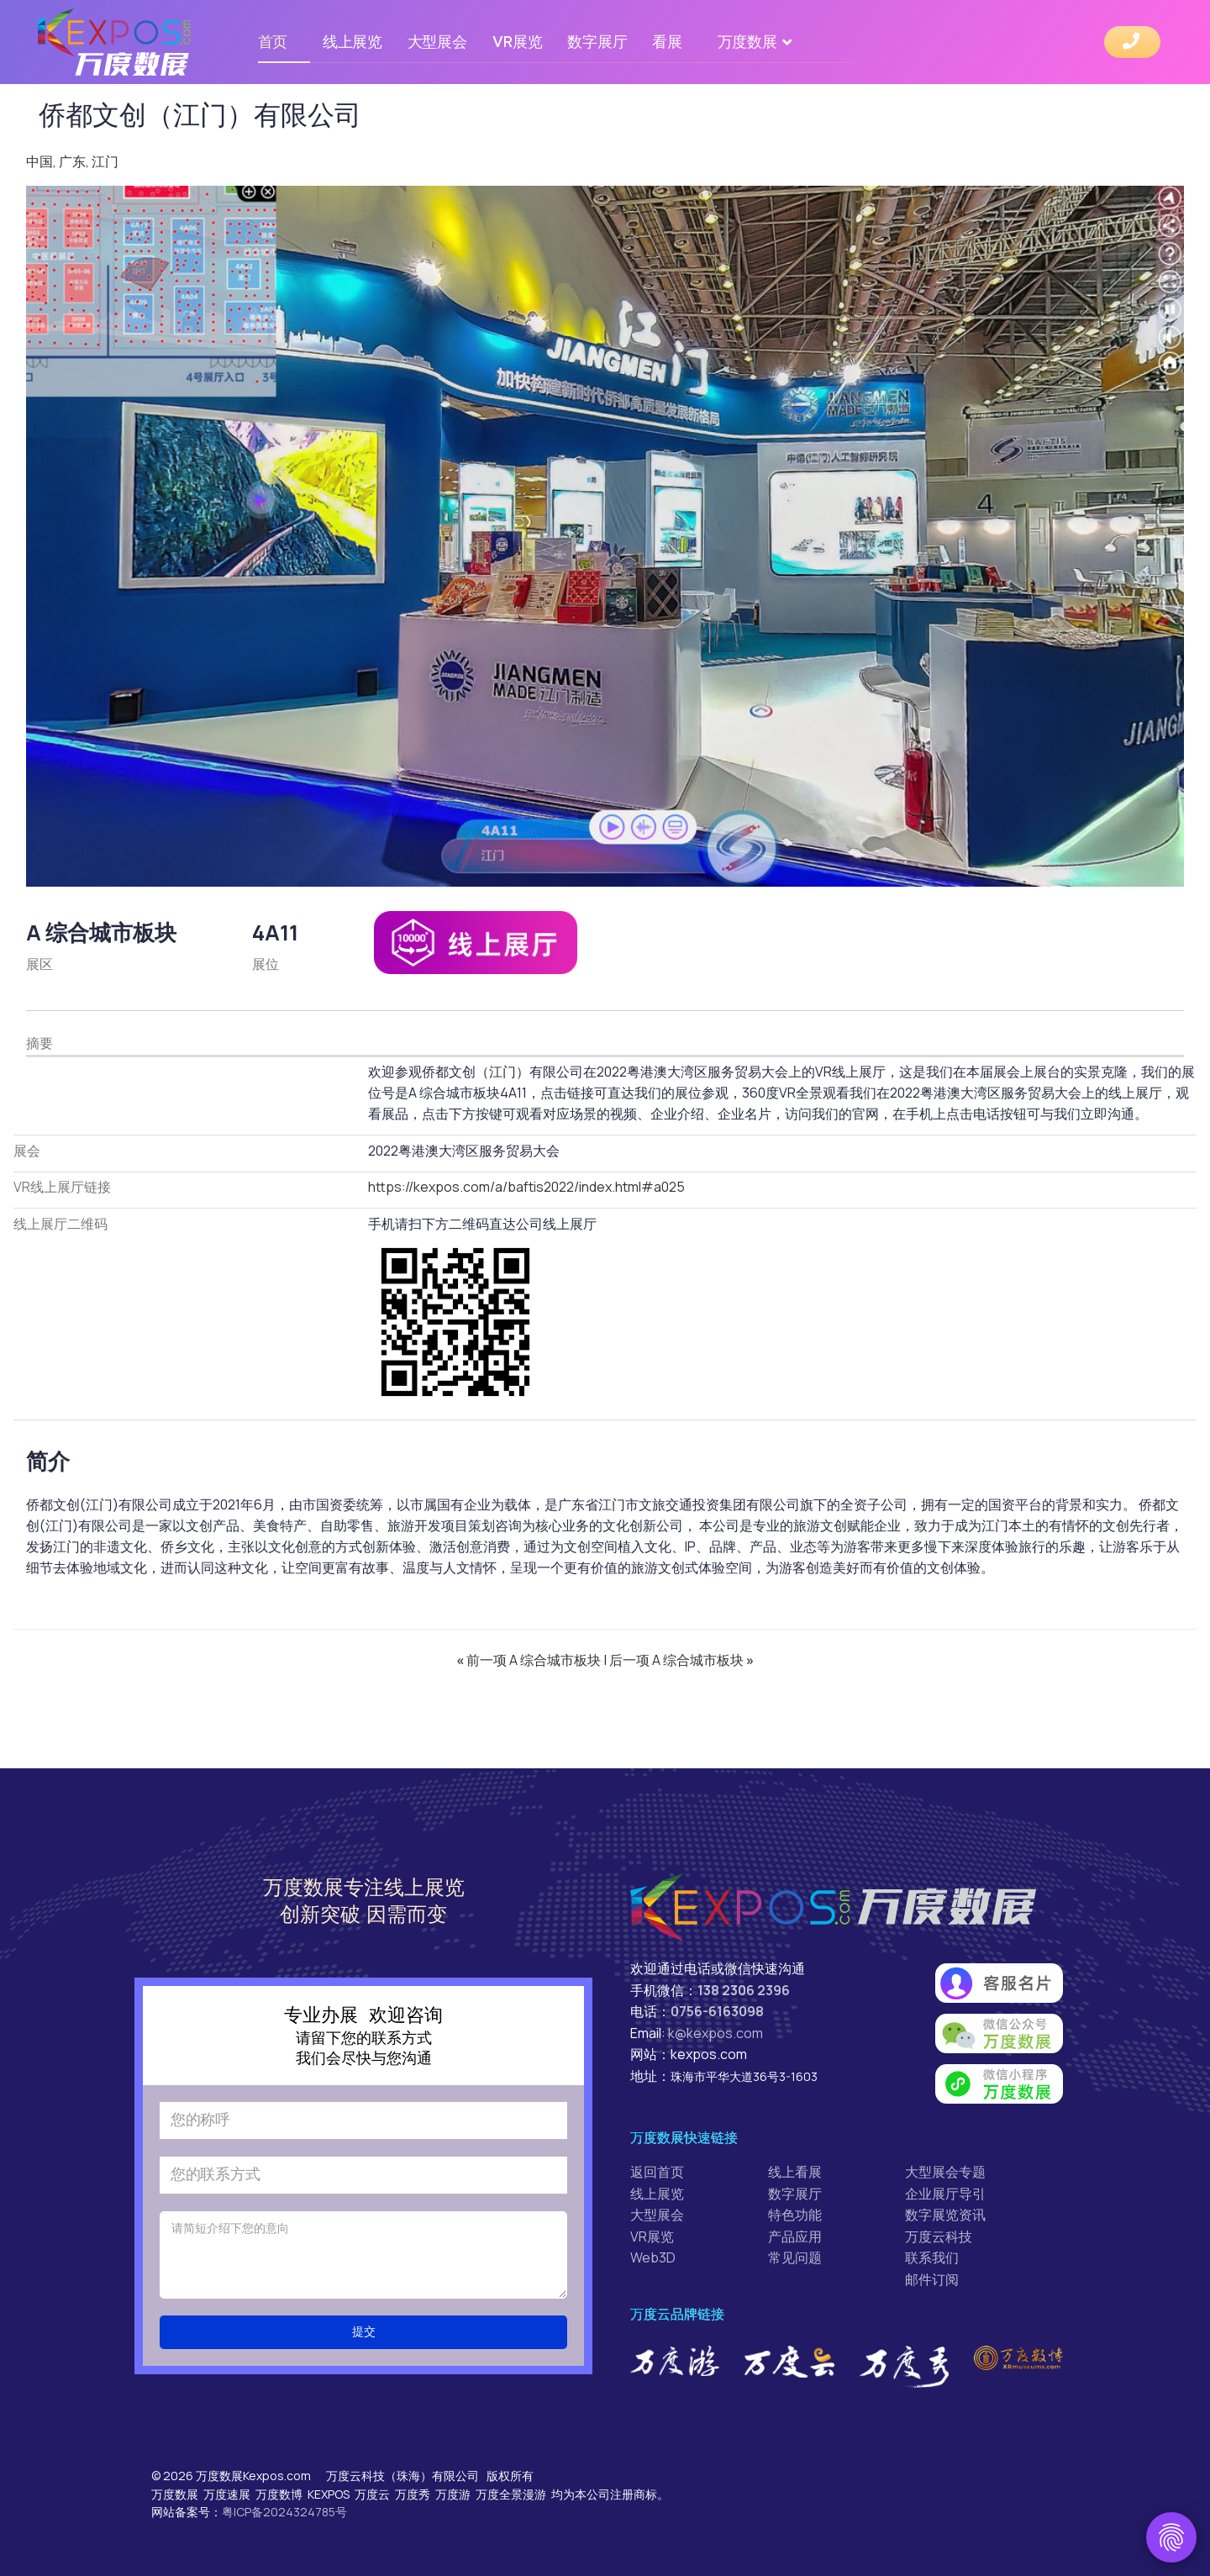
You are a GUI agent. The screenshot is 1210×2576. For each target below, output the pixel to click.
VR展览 (517, 41)
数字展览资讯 (945, 2214)
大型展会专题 (945, 2171)
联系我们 (932, 2257)
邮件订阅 (932, 2279)
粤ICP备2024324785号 (284, 2512)
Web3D (653, 2257)
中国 (39, 161)
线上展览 (352, 41)
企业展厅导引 (945, 2193)
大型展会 (437, 41)
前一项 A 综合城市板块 (529, 1660)
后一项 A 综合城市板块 (681, 1660)
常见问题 (795, 2257)
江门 (105, 161)
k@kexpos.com (715, 2033)
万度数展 (747, 41)
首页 (272, 41)
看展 (666, 41)
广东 (72, 161)
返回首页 (657, 2171)
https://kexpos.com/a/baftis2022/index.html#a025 (526, 1186)
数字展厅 (597, 41)
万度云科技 (938, 2236)
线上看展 (795, 2171)
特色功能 (795, 2214)
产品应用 (795, 2236)
